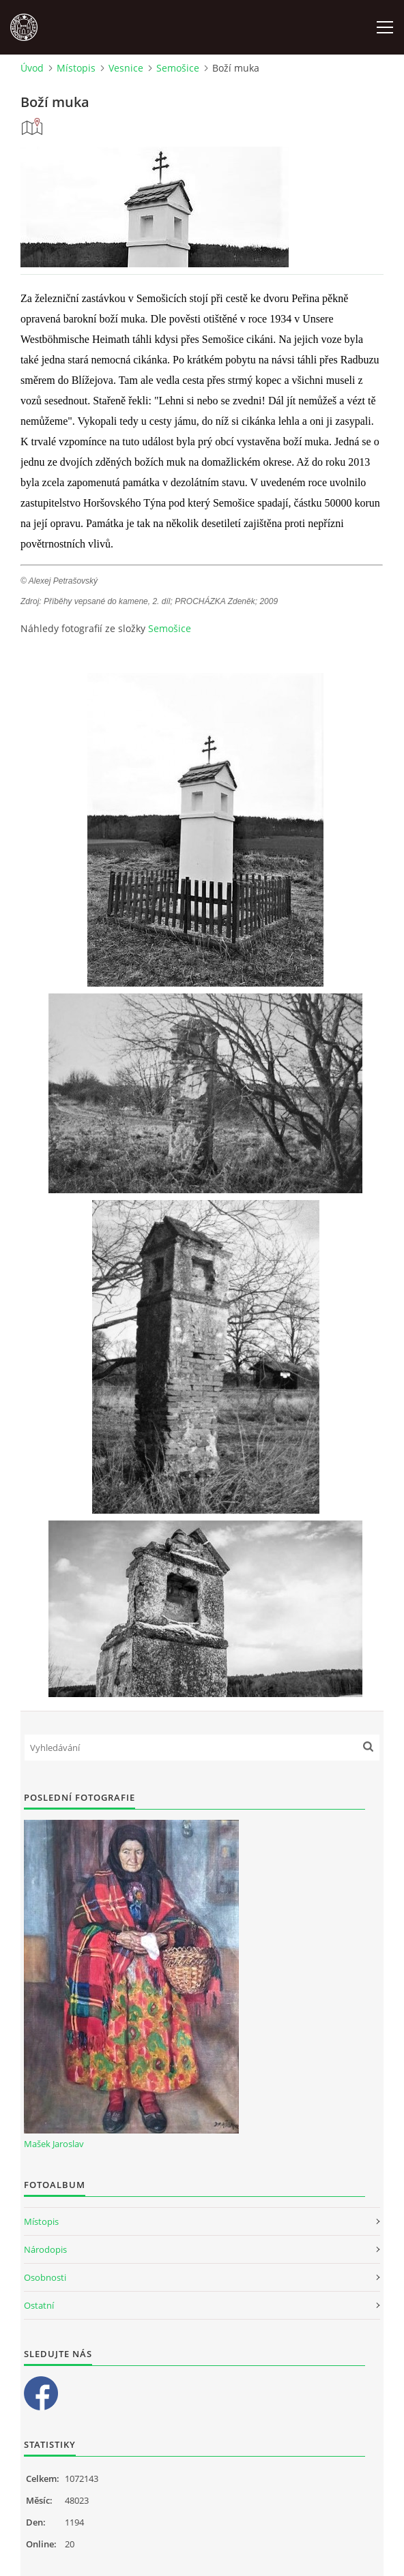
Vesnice (126, 67)
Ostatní (39, 2305)
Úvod (32, 67)
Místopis (76, 67)
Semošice (177, 67)
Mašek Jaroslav (54, 2144)
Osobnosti (45, 2277)
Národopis (45, 2249)
